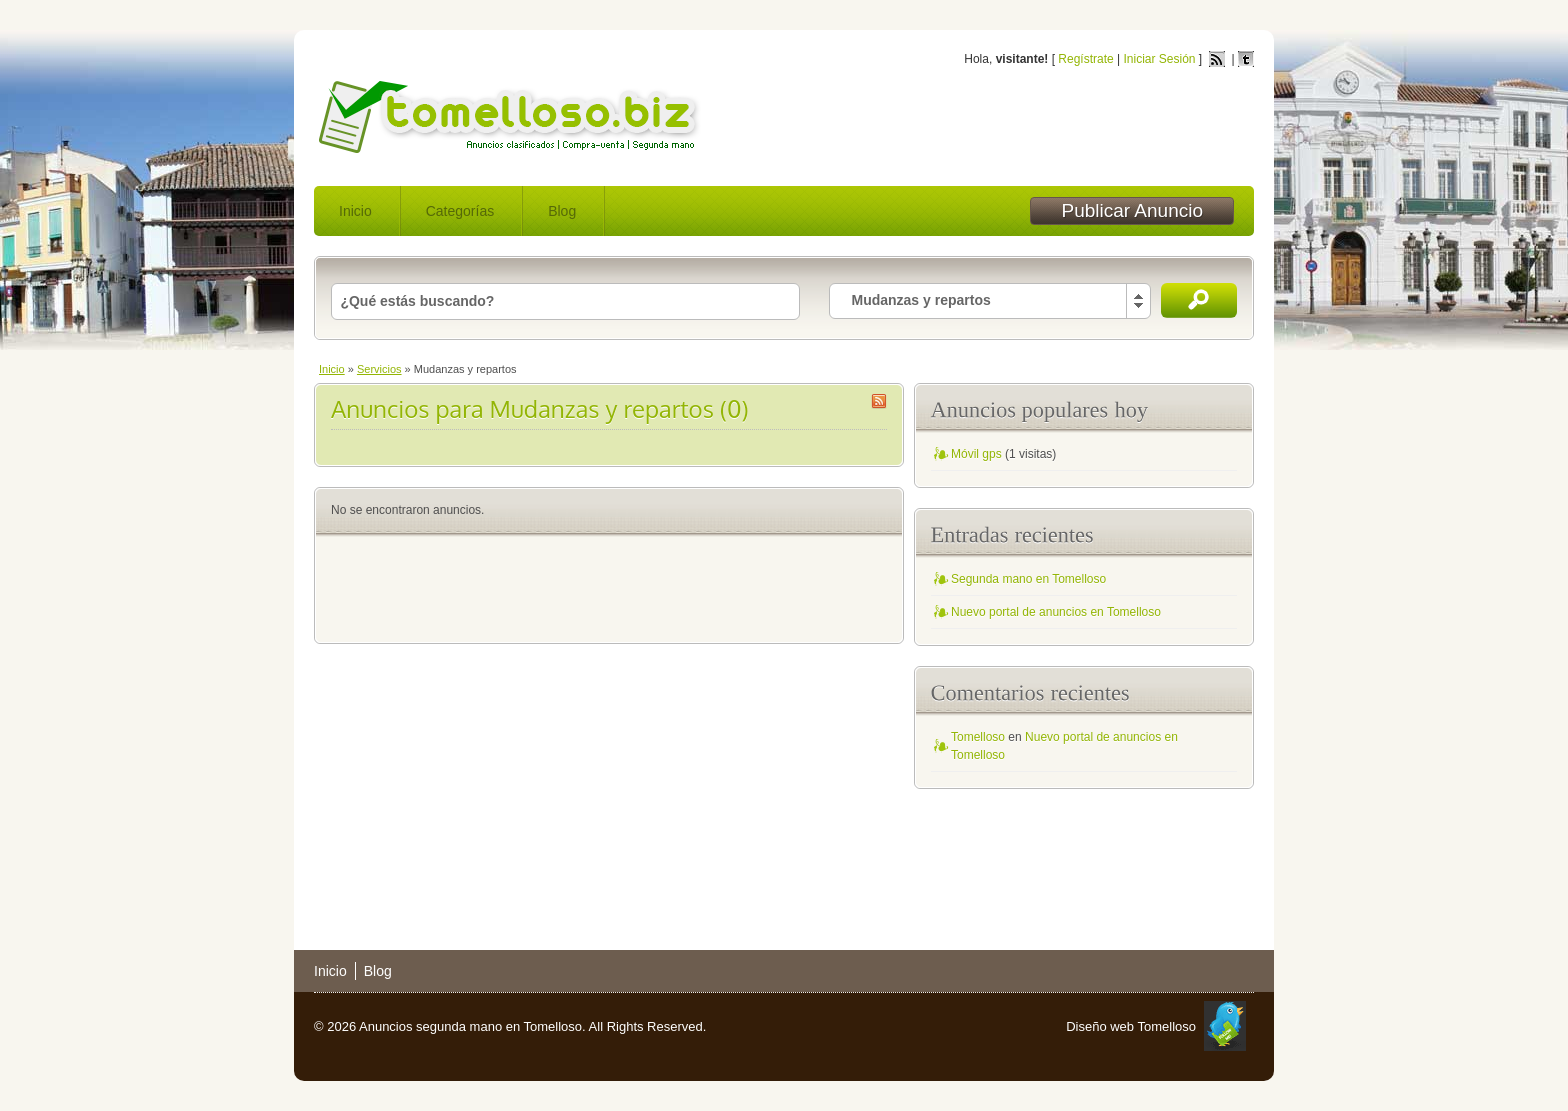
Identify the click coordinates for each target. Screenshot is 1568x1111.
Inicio (355, 211)
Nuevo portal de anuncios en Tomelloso (1056, 612)
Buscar (1199, 300)
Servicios (379, 369)
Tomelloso (978, 737)
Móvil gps (976, 454)
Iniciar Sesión (1159, 59)
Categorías (460, 211)
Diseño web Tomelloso (1131, 1026)
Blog (562, 211)
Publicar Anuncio (1132, 210)
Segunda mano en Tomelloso (1028, 579)
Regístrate (1085, 59)
